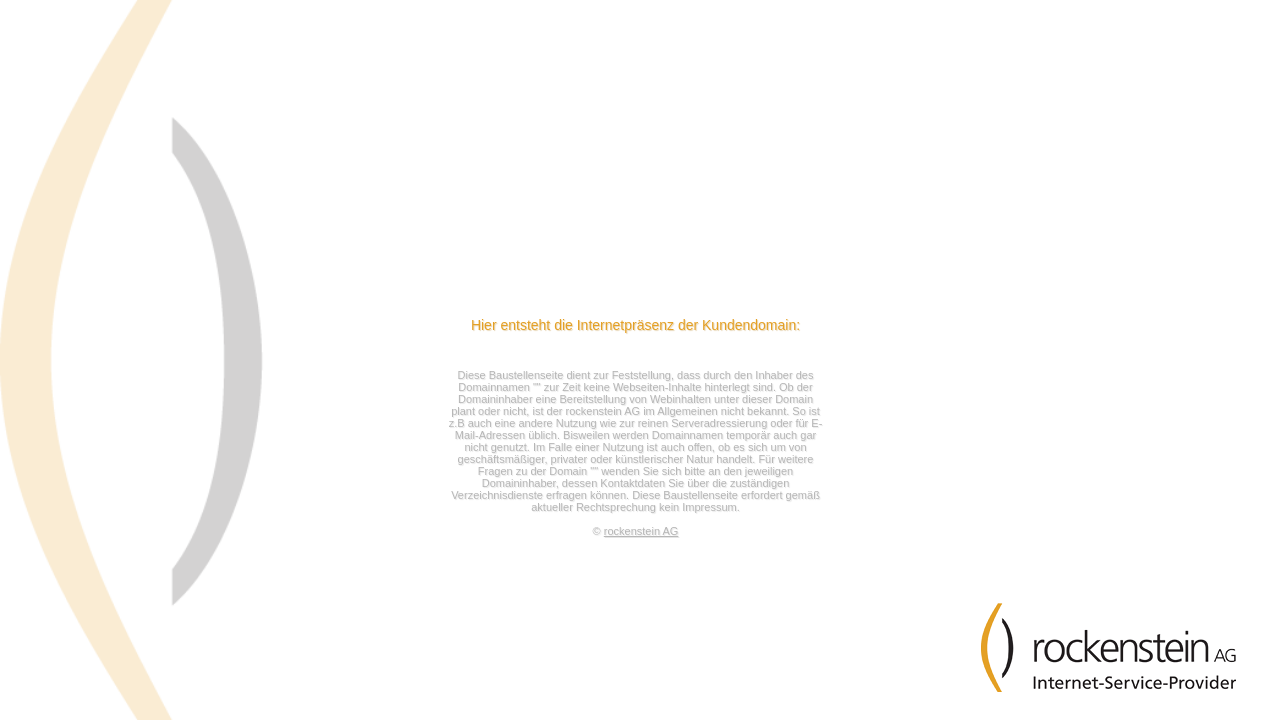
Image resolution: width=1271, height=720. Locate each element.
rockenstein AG (641, 531)
